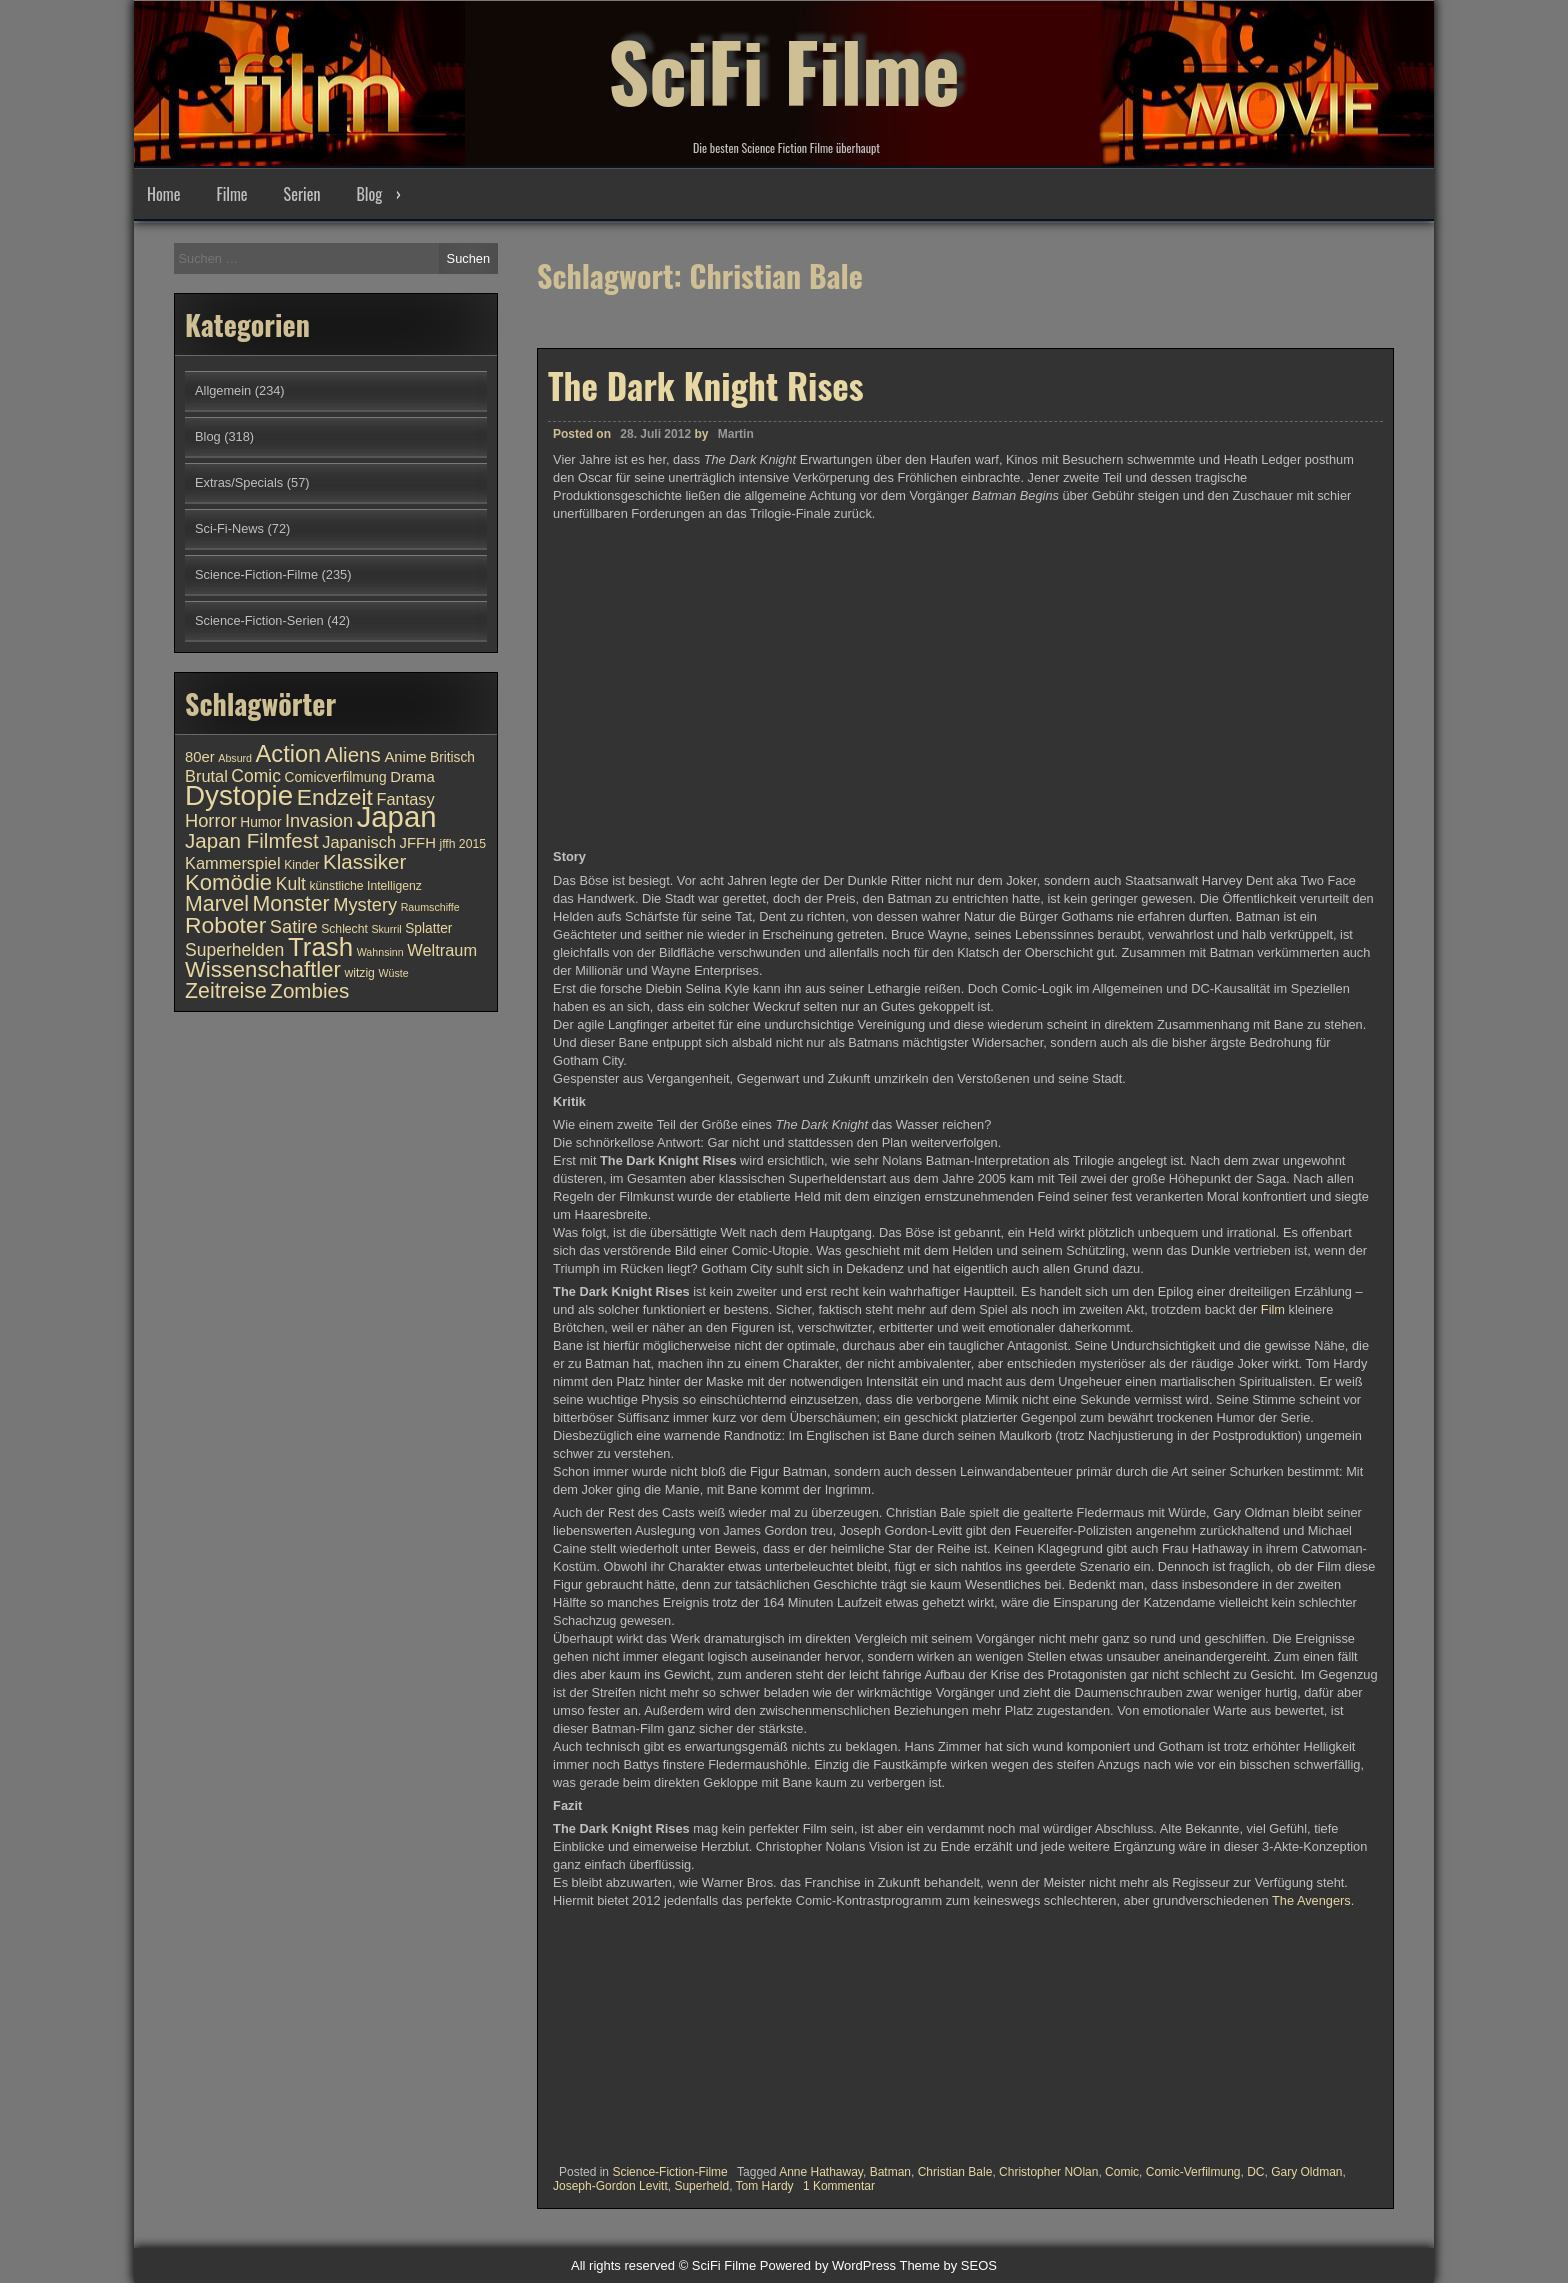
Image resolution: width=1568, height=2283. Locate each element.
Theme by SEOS (948, 2265)
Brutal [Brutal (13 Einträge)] (206, 776)
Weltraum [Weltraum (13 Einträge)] (442, 950)
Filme (231, 194)
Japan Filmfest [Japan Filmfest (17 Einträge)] (252, 840)
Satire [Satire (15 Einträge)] (294, 926)
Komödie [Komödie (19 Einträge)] (228, 882)
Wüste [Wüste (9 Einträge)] (393, 973)
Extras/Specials (239, 482)
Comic (1122, 2172)
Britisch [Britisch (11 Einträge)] (452, 757)
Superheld (701, 2186)
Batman (890, 2172)
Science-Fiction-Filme (669, 2172)
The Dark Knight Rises (706, 385)
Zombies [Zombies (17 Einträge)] (309, 990)
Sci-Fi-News (229, 528)
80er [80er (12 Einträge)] (200, 757)
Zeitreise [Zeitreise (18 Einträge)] (226, 991)
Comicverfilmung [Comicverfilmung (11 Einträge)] (336, 777)
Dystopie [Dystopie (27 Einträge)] (239, 795)
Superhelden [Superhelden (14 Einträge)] (234, 950)
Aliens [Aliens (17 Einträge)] (353, 754)
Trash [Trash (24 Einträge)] (320, 947)
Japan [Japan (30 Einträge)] (397, 816)
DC (1255, 2172)
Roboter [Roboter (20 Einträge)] (225, 925)
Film (1275, 1309)
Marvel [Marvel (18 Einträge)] (217, 904)
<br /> (613, 2030)
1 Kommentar (839, 2186)
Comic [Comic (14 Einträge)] (256, 776)
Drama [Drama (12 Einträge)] (412, 777)
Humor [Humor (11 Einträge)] (260, 822)
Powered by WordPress (828, 2265)
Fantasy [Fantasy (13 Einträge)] (405, 799)
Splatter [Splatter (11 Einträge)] (428, 928)
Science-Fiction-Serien (259, 620)
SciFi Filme (784, 70)
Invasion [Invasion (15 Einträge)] (319, 820)
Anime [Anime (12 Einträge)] (405, 757)
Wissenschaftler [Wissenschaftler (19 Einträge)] (263, 969)
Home (163, 194)
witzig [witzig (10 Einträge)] (359, 973)
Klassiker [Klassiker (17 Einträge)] (364, 861)
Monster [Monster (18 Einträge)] (291, 904)
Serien (302, 194)
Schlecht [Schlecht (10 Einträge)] (344, 929)
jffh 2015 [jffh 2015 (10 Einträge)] (462, 844)
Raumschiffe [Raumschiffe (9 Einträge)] (430, 907)
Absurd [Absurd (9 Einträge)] (235, 758)
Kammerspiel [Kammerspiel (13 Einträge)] (233, 863)
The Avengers (1311, 1900)
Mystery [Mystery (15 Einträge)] (365, 904)
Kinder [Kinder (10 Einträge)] (301, 865)
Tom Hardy (765, 2186)
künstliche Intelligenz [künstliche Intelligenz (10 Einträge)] (365, 886)
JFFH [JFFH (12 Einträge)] (418, 843)
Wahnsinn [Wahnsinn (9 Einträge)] (380, 952)
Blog (369, 194)
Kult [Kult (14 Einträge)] (291, 884)
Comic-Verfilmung (1193, 2172)
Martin (736, 434)
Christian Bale (955, 2172)
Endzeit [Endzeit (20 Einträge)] (335, 797)
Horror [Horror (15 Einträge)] (211, 820)
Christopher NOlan (1048, 2172)
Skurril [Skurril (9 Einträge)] (386, 929)
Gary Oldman (1306, 2172)
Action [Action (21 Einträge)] (289, 754)
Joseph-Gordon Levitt (610, 2186)
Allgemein (223, 390)
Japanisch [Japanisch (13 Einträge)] (359, 842)
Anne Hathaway (821, 2172)
